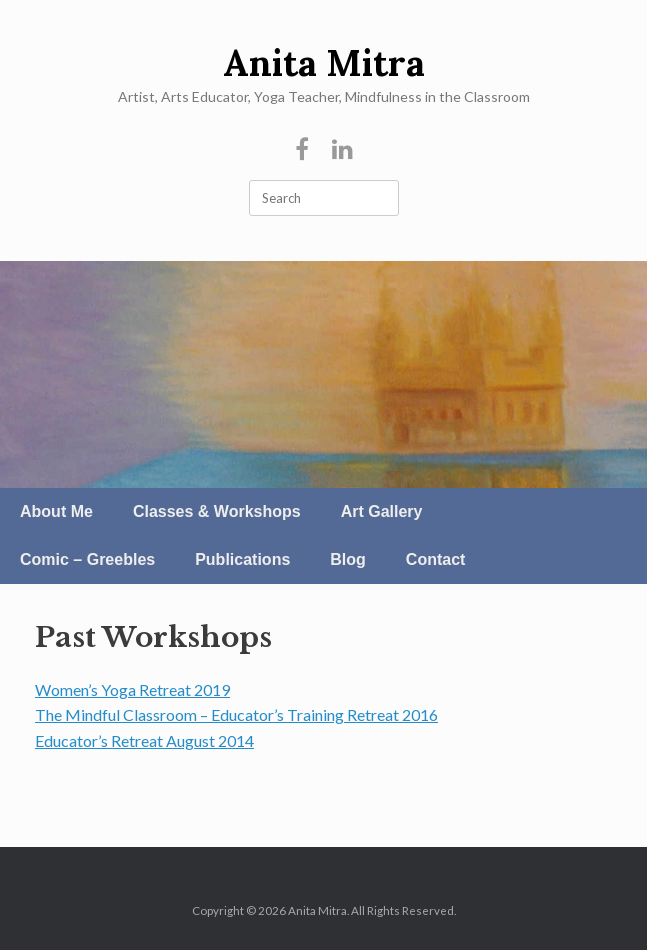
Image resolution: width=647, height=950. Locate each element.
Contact (436, 559)
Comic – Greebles (87, 559)
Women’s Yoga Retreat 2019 (132, 689)
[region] (323, 374)
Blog (348, 559)
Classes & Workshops (217, 511)
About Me (56, 511)
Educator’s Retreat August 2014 (144, 740)
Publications (242, 559)
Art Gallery (382, 511)
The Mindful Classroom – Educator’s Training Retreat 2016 (236, 714)
